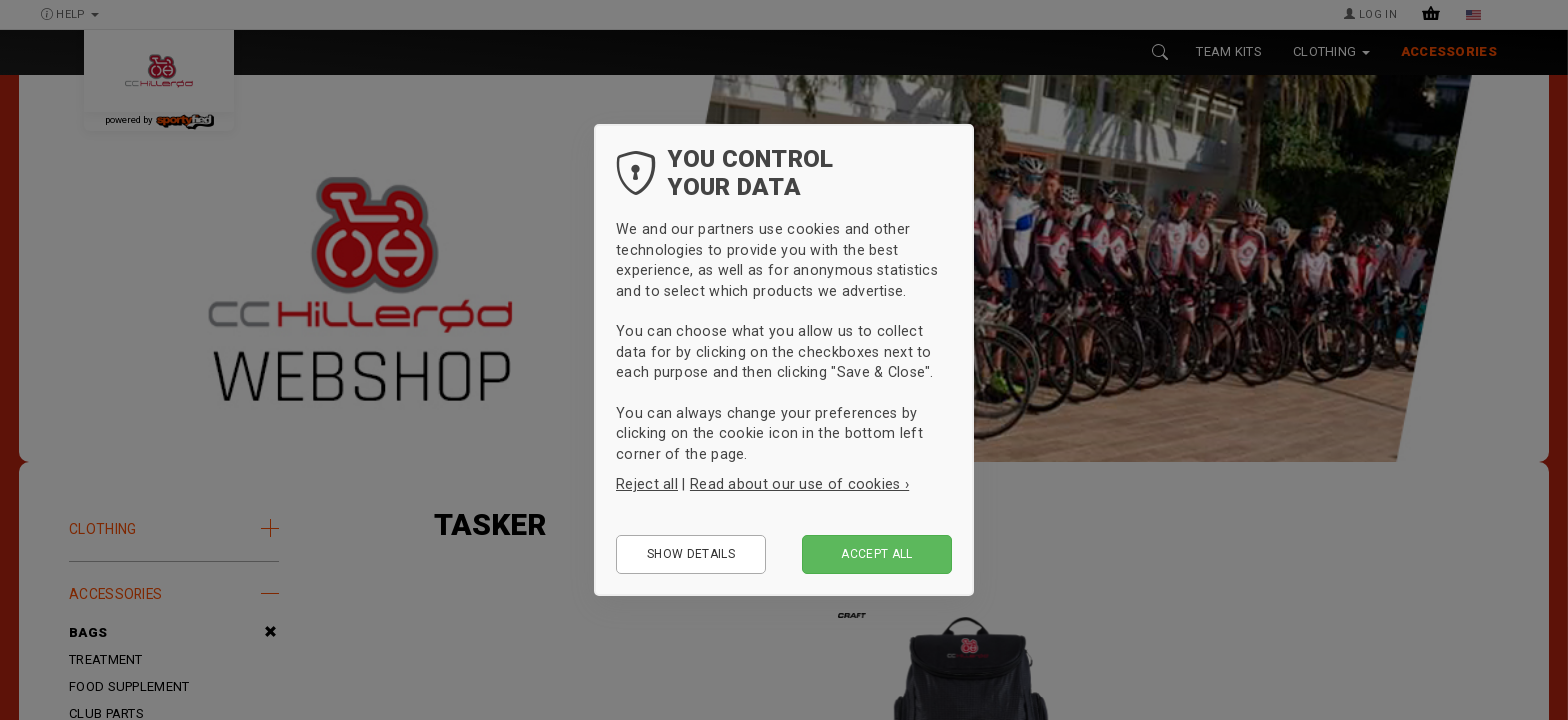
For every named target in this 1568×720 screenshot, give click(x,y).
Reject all (647, 484)
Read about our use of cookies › (799, 484)
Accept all (877, 554)
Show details (691, 554)
